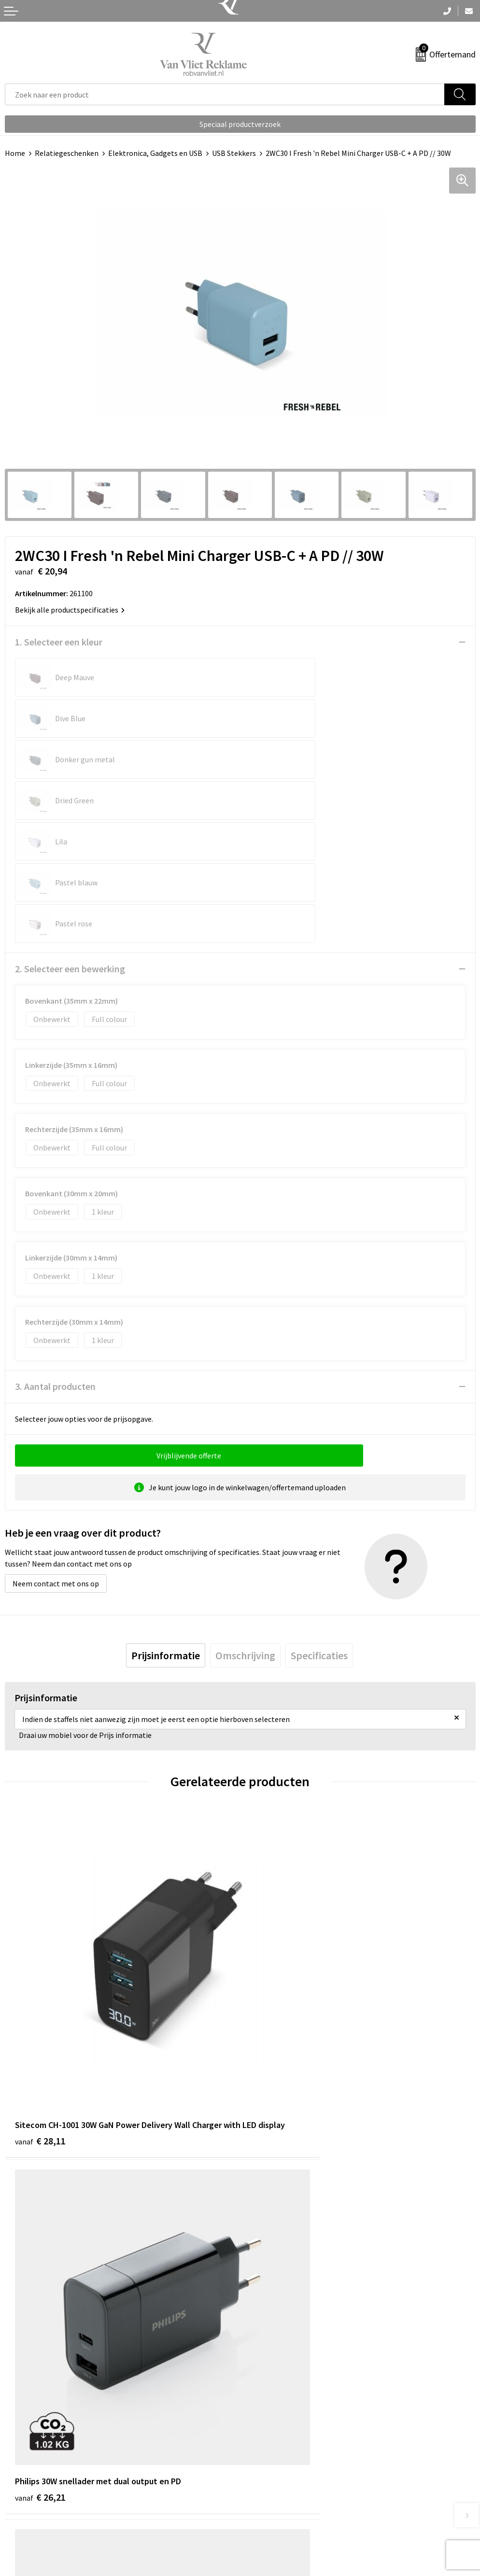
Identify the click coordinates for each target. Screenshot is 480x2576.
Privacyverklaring (273, 2514)
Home (15, 153)
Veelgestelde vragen (278, 2339)
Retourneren (26, 2499)
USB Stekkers (234, 153)
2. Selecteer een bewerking (70, 846)
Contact (18, 2484)
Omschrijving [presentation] (245, 1532)
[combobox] (225, 94)
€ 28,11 (40, 1951)
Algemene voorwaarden (284, 2484)
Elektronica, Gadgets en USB (155, 153)
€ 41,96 (40, 2230)
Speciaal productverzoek (240, 124)
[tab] (165, 1532)
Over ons (259, 2325)
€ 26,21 (275, 1938)
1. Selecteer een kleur (58, 642)
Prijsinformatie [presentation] (165, 1532)
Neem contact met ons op (56, 1460)
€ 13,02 (275, 2243)
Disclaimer (262, 2528)
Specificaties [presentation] (319, 1532)
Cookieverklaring (273, 2499)
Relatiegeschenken (67, 153)
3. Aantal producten (55, 1263)
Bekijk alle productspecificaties (70, 610)
